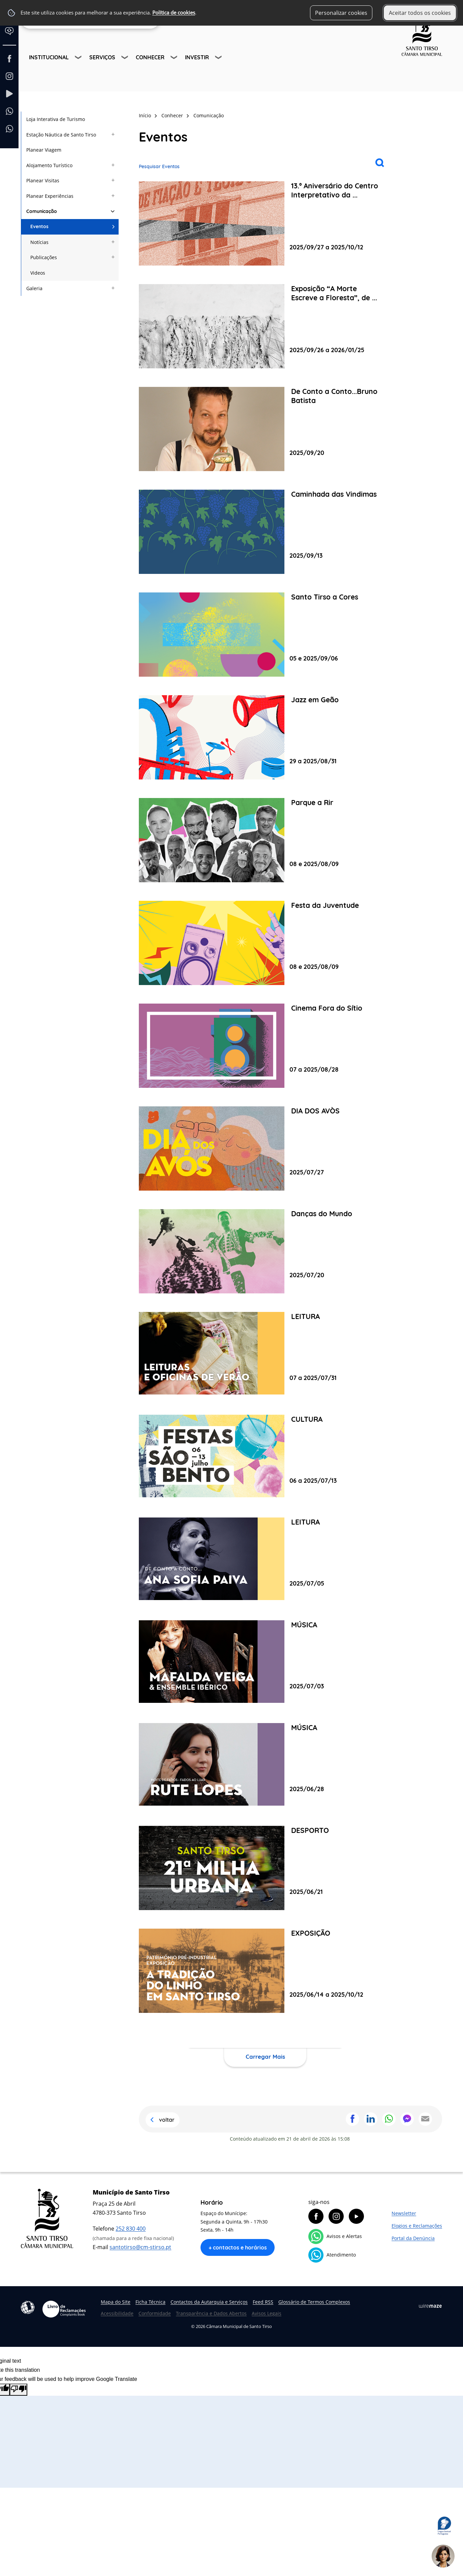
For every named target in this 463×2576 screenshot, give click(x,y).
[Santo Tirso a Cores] (265, 634)
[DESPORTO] (265, 1868)
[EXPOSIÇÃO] (265, 1971)
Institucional (49, 57)
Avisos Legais (266, 2313)
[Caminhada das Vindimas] (265, 532)
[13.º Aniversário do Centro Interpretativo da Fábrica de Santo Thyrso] (265, 223)
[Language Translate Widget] (12, 36)
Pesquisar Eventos (159, 166)
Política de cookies (173, 12)
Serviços (102, 57)
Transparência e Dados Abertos (211, 2313)
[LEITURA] (265, 1354)
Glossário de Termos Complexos (314, 2302)
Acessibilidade (27, 2307)
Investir (197, 57)
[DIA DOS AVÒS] (265, 1148)
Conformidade (154, 2313)
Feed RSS (263, 2302)
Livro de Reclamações (64, 2309)
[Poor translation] (18, 2390)
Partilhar (352, 2119)
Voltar (167, 2119)
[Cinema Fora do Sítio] (265, 1046)
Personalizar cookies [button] (341, 13)
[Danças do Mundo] (265, 1251)
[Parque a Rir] (265, 840)
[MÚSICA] (265, 1662)
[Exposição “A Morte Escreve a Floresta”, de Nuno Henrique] (265, 326)
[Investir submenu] (219, 58)
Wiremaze (430, 2306)
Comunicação (208, 115)
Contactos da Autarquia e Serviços (209, 2302)
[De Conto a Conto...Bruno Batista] (265, 429)
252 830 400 (131, 2228)
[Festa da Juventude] (265, 943)
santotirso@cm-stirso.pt (140, 2247)
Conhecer (150, 57)
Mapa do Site (115, 2302)
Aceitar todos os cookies (420, 13)
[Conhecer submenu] (174, 58)
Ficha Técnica (150, 2302)
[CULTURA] (265, 1457)
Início (145, 115)
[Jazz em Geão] (265, 737)
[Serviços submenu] (125, 58)
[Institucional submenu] (78, 58)
